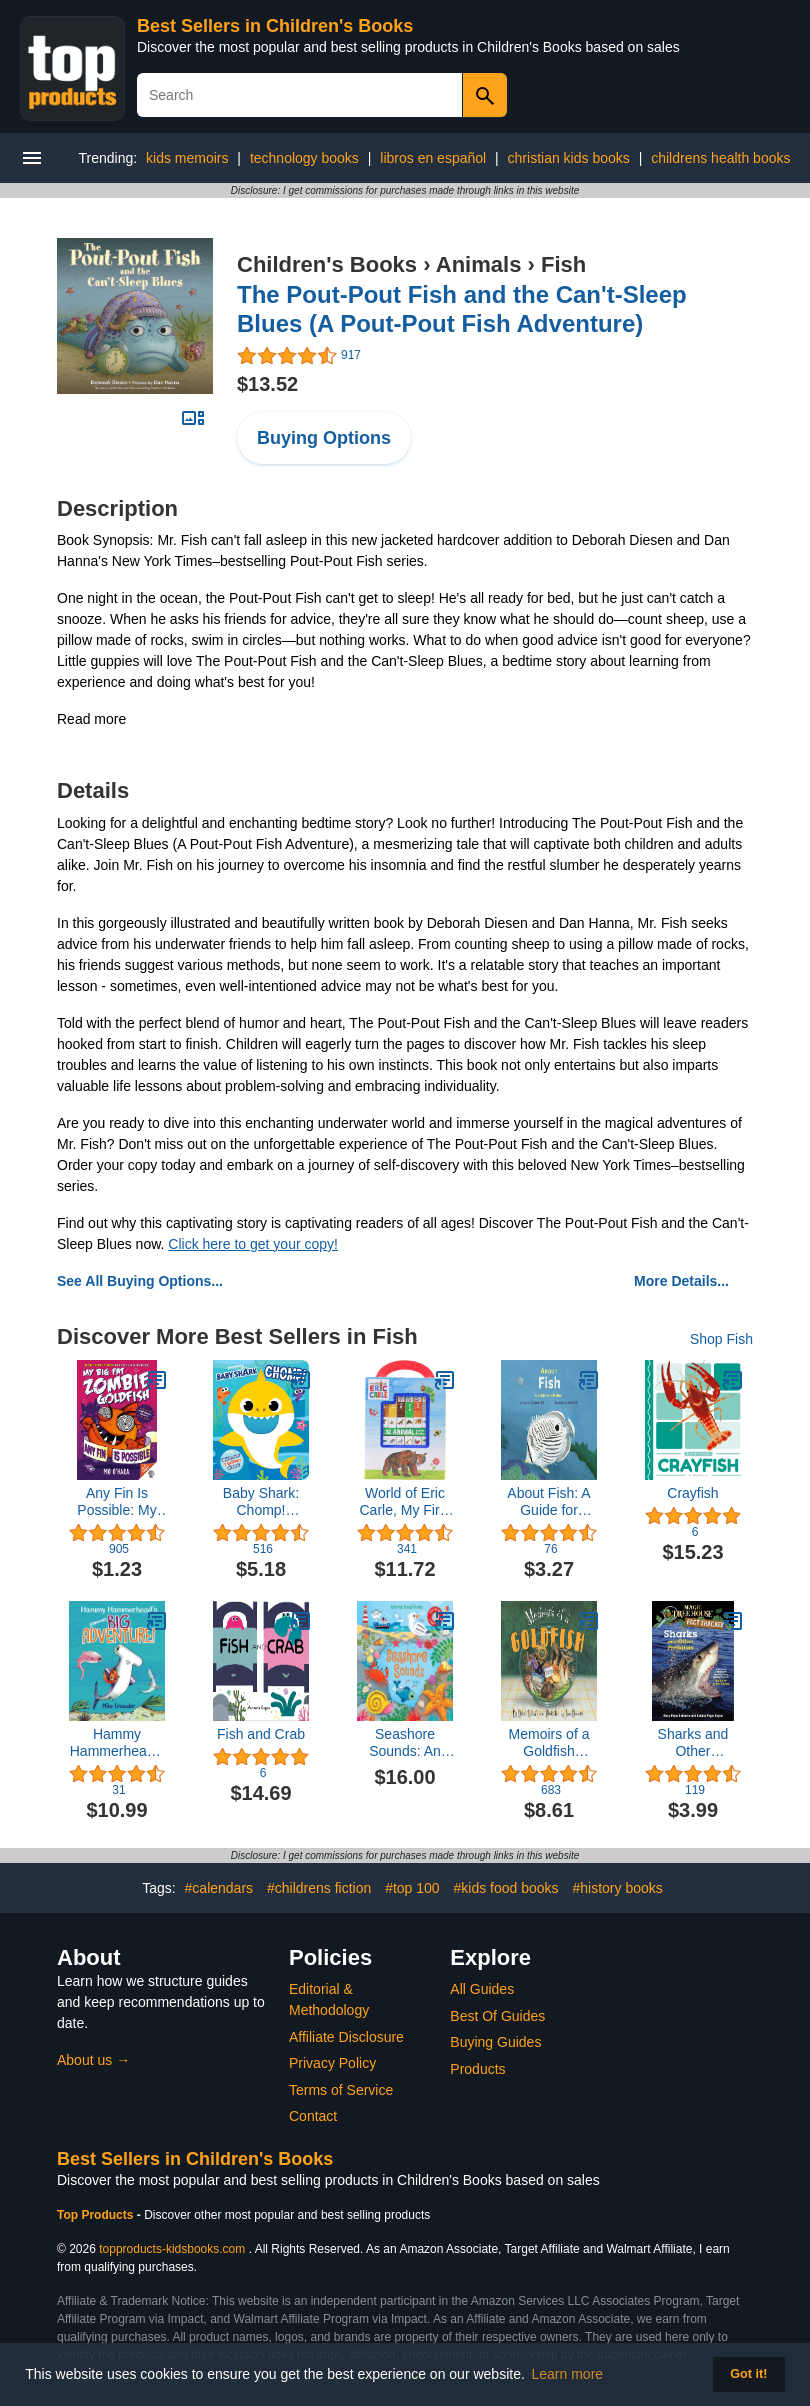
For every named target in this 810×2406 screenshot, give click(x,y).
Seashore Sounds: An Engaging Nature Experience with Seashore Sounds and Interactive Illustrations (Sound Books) (405, 1743)
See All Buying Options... (140, 1281)
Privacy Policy (332, 2063)
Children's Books (327, 264)
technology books (304, 158)
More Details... (681, 1281)
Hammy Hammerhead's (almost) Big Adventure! (117, 1743)
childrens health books (720, 158)
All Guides (482, 1989)
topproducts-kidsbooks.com (172, 2249)
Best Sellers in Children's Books (275, 26)
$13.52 (267, 384)
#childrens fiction (319, 1888)
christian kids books (569, 158)
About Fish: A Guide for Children (548, 1502)
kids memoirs (187, 158)
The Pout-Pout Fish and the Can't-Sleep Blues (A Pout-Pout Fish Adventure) (462, 309)
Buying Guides (495, 2042)
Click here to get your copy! (253, 1244)
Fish (563, 264)
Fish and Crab (261, 1734)
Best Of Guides (497, 2016)
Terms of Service (341, 2090)
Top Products (97, 2215)
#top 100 (412, 1888)
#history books (618, 1888)
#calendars (219, 1888)
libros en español (433, 158)
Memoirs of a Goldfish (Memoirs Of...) (548, 1743)
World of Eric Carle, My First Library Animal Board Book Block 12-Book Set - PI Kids (405, 1502)
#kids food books (506, 1888)
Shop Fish (721, 1339)
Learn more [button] (568, 2374)
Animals (479, 264)
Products (477, 2069)
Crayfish (692, 1493)
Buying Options (324, 438)
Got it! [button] (748, 2374)
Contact (313, 2116)
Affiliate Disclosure (346, 2037)
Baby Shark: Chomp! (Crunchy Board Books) (261, 1502)
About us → (93, 2060)
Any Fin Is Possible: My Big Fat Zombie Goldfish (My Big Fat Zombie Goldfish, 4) (117, 1502)
